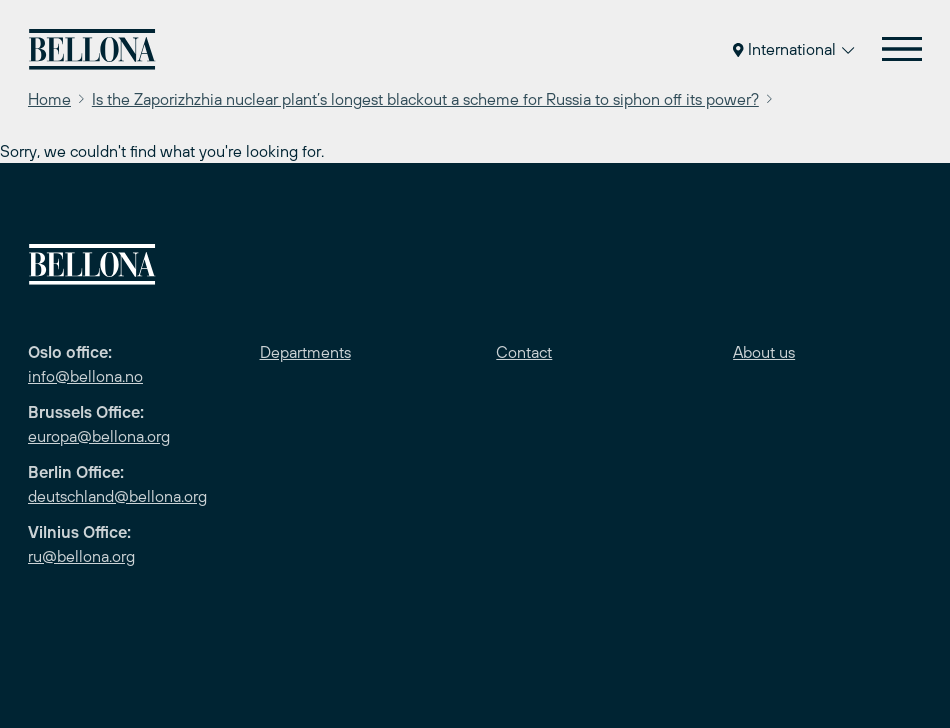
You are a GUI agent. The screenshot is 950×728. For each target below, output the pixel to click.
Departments (305, 352)
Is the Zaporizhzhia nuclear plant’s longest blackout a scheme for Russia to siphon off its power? (425, 99)
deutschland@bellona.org (117, 496)
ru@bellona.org (81, 556)
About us (764, 352)
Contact (524, 352)
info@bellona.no (85, 376)
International (793, 49)
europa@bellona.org (99, 436)
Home (49, 99)
